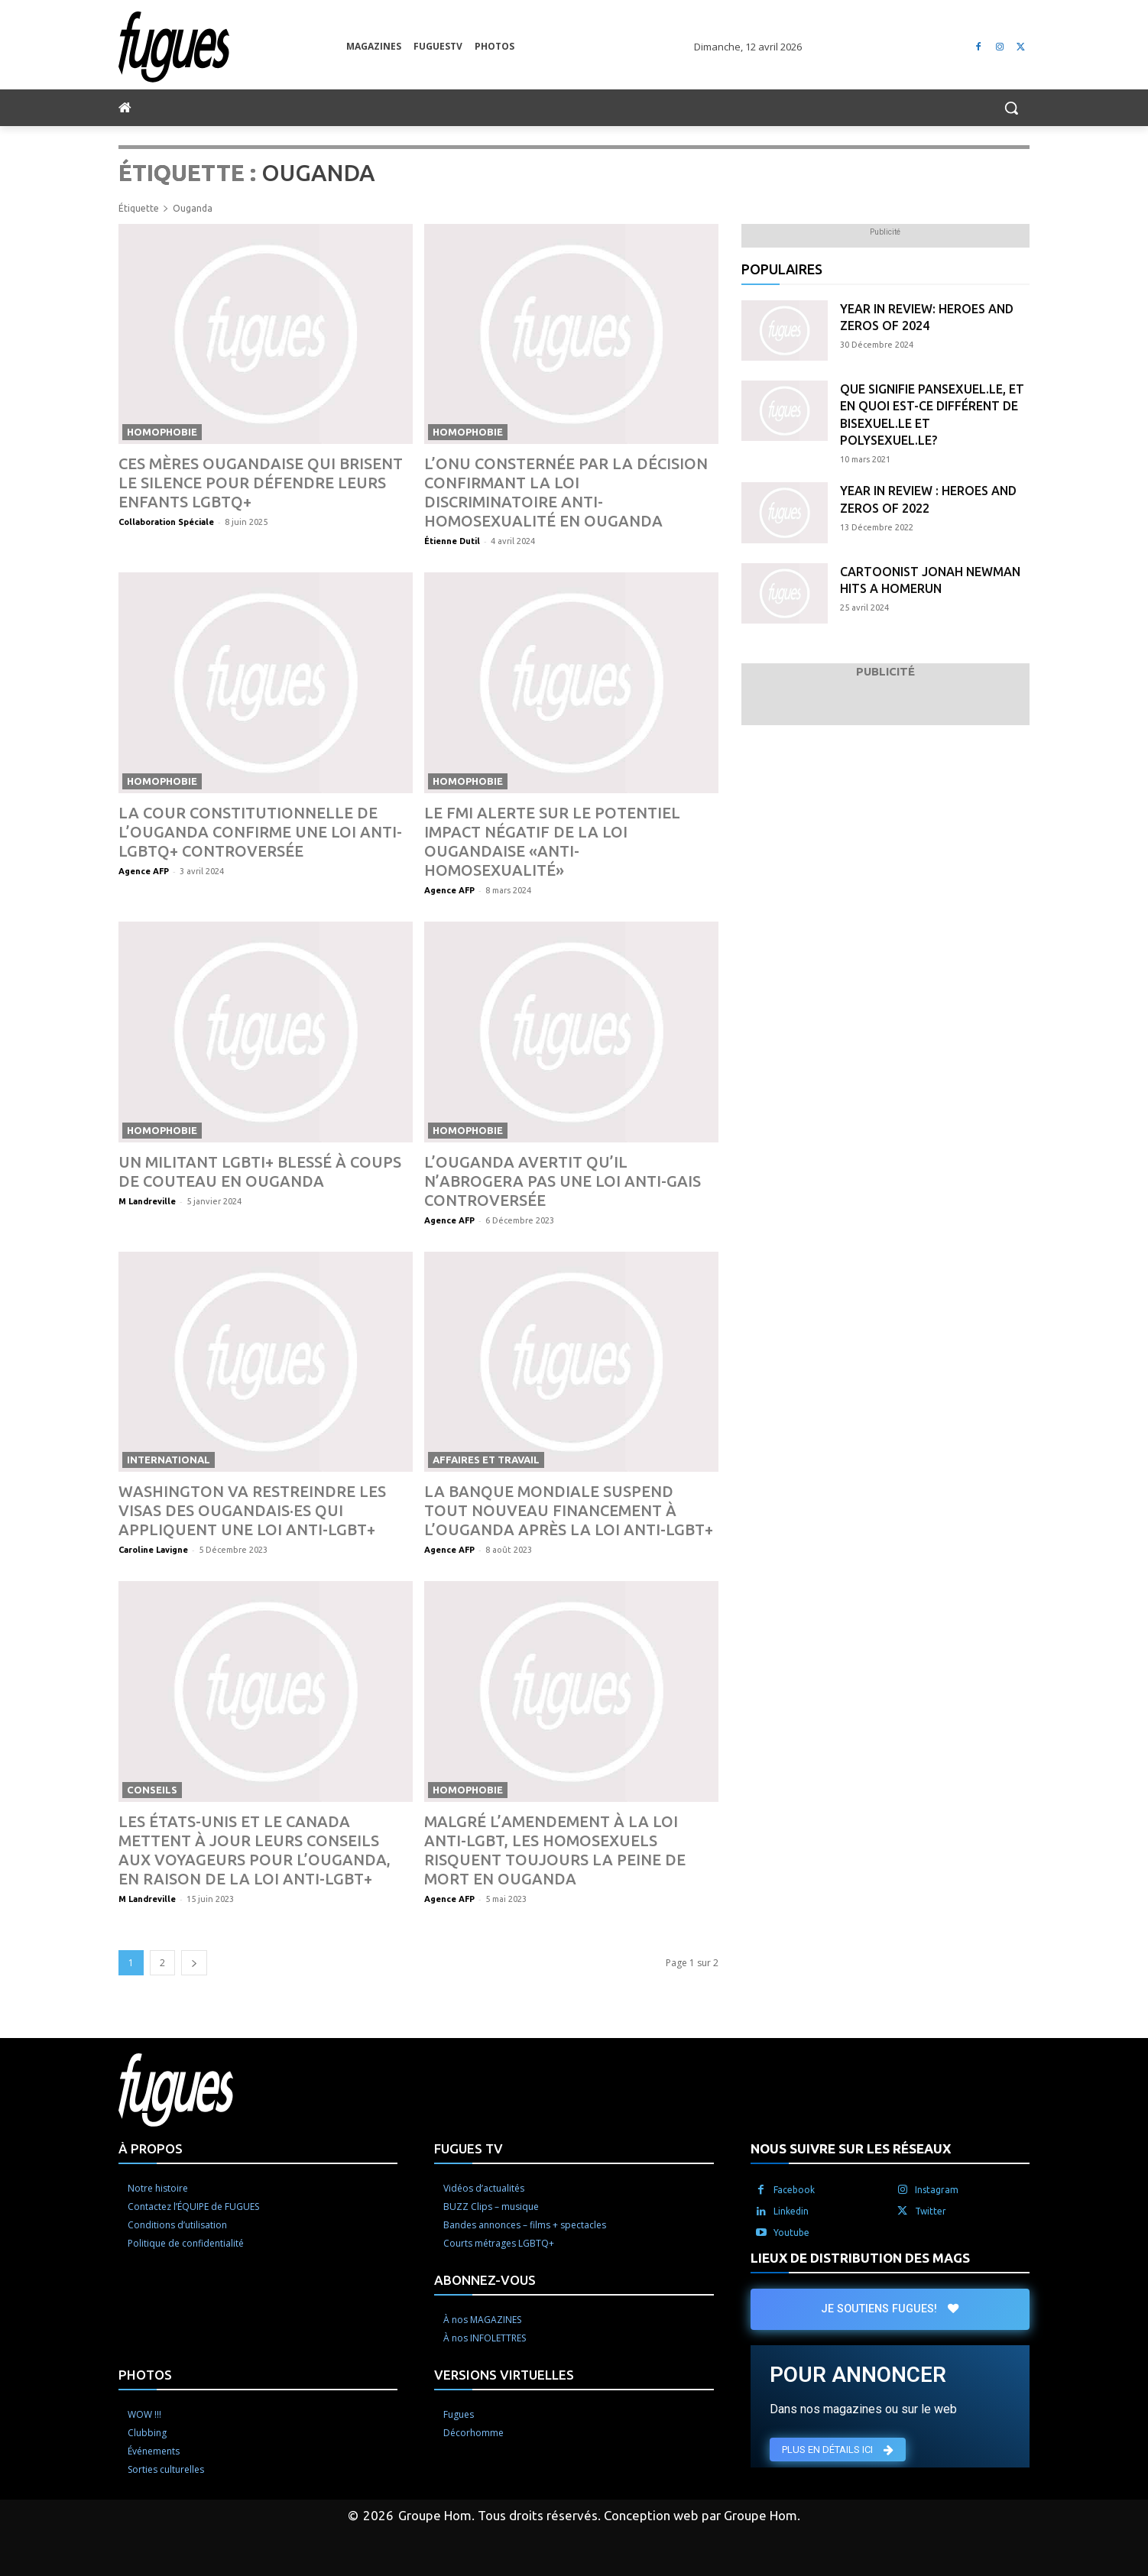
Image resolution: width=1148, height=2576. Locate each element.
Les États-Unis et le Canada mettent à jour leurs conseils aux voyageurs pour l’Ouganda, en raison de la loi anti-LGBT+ (254, 1850)
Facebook (794, 2190)
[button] (1011, 107)
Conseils (152, 1789)
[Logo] (232, 47)
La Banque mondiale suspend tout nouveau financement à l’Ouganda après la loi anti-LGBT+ (568, 1510)
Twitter (930, 2211)
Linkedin (791, 2211)
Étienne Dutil (452, 541)
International (168, 1459)
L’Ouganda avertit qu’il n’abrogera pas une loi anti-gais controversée (562, 1181)
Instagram (936, 2190)
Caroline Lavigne (153, 1549)
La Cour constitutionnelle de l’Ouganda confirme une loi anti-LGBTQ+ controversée (260, 832)
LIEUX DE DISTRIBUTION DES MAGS (860, 2257)
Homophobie (162, 431)
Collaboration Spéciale (166, 522)
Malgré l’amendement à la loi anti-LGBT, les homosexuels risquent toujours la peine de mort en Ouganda (555, 1850)
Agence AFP (143, 871)
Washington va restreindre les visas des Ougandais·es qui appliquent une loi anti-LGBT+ (252, 1510)
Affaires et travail (486, 1459)
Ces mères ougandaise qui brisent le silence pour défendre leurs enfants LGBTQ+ (260, 482)
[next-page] (194, 1962)
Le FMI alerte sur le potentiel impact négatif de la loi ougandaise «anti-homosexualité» (552, 841)
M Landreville (147, 1201)
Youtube (791, 2232)
